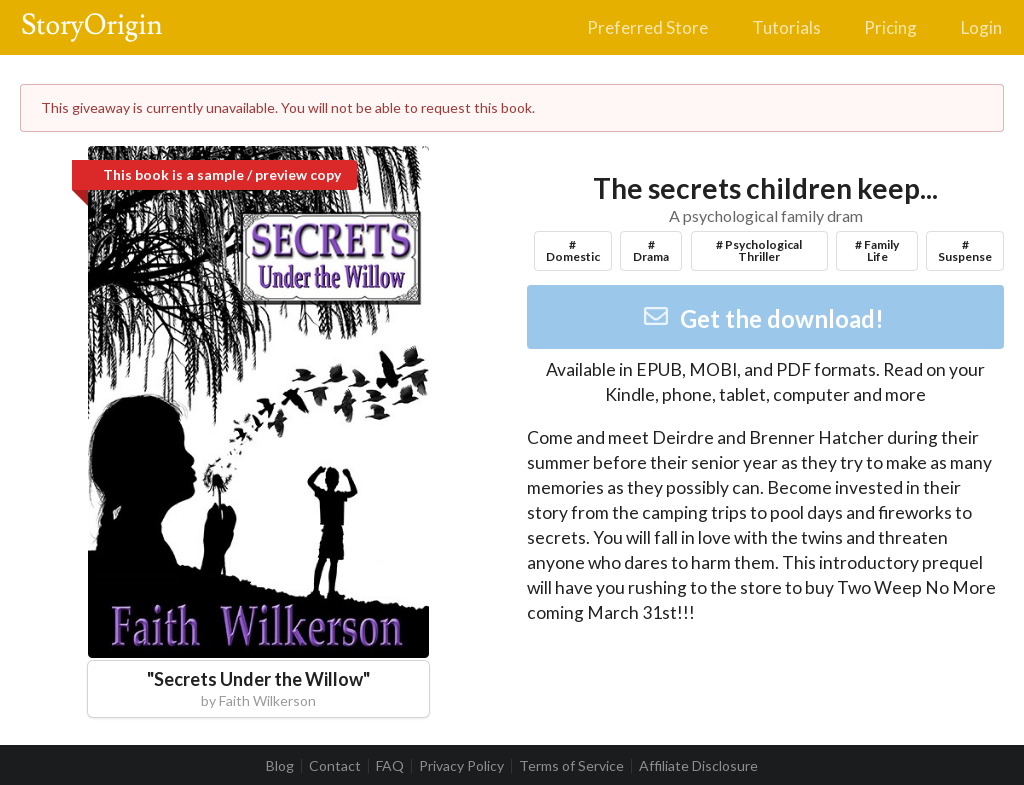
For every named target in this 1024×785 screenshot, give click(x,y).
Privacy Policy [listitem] (461, 766)
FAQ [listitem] (390, 766)
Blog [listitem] (280, 766)
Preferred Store (647, 27)
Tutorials (786, 27)
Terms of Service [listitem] (571, 766)
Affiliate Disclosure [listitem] (698, 766)
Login (981, 27)
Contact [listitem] (335, 766)
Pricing (890, 27)
